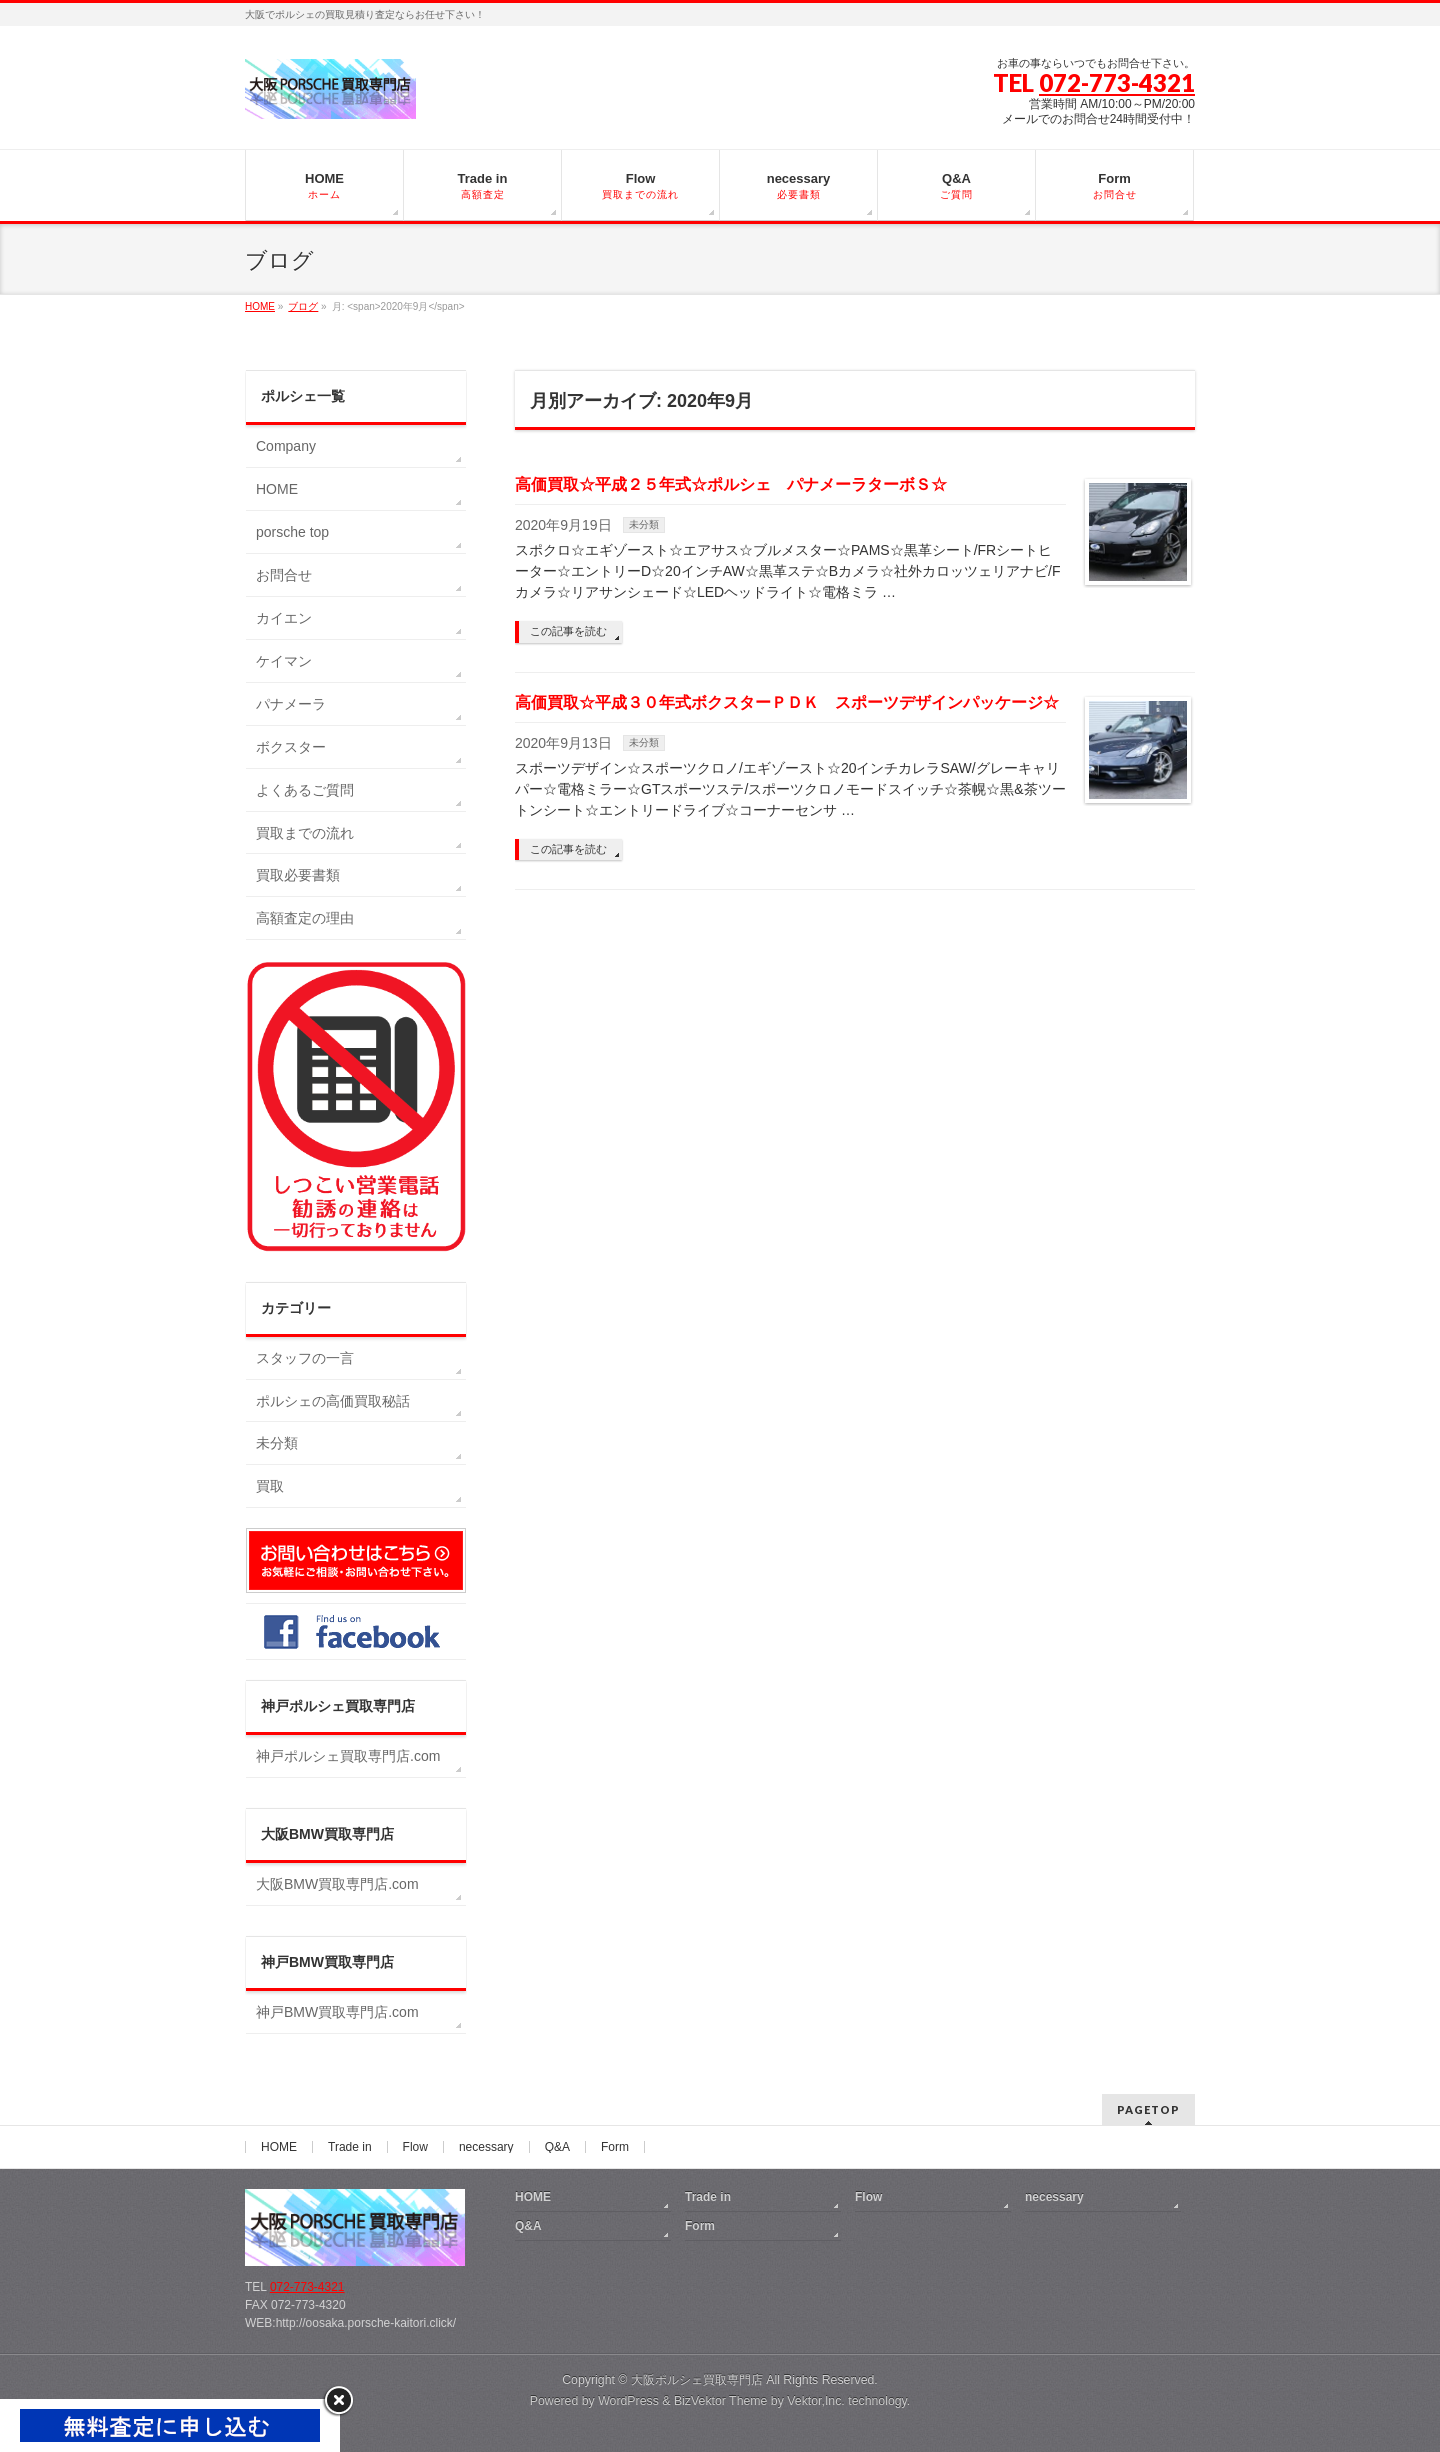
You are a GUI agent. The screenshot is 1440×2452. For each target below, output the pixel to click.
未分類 (644, 524)
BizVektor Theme (721, 2401)
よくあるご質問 (305, 790)
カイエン (284, 618)
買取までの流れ (305, 833)
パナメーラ (291, 704)
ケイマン (284, 661)
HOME (277, 489)
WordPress (628, 2401)
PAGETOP (1148, 2109)
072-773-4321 (1117, 82)
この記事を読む (568, 631)
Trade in (350, 2147)
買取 (270, 1486)
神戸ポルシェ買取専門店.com (348, 1756)
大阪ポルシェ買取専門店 (697, 2380)
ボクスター (291, 747)
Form (615, 2147)
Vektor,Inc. (816, 2401)
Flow (415, 2147)
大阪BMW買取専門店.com (337, 1884)
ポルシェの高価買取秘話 (333, 1401)
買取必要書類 (298, 875)
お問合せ (284, 575)
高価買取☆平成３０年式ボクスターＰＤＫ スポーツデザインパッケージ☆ (787, 702)
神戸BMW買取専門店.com (337, 2012)
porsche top (292, 532)
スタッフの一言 (305, 1358)
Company (286, 446)
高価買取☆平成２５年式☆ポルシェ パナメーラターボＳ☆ (731, 484)
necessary (486, 2147)
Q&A (557, 2147)
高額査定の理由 (305, 918)
